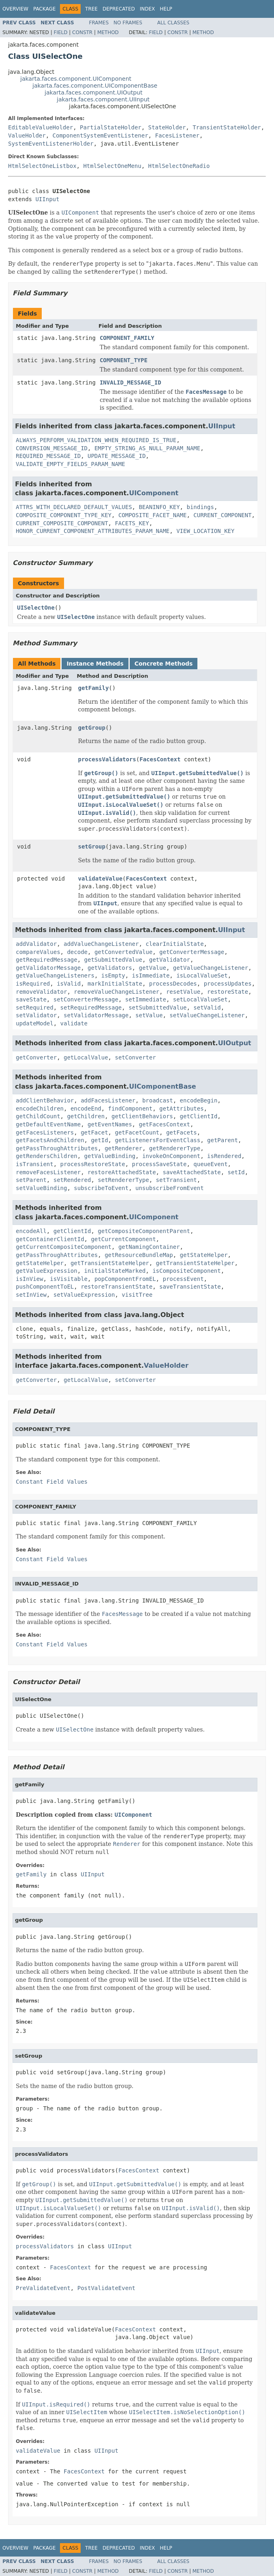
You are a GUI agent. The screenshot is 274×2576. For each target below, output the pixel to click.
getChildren (86, 1116)
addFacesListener (108, 1100)
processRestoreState (92, 1164)
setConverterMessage (86, 999)
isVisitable (69, 1279)
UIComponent (153, 493)
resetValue (183, 991)
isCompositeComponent (186, 1271)
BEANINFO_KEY (159, 507)
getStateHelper (204, 1255)
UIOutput (234, 1043)
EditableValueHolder (40, 127)
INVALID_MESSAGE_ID (130, 382)
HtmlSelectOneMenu (112, 166)
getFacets (181, 1132)
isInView (29, 1279)
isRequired (33, 983)
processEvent (183, 1279)
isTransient (35, 1164)
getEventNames (110, 1124)
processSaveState (159, 1164)
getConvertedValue (123, 952)
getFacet (94, 1132)
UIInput (47, 199)
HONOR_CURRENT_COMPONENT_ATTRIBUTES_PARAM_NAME (92, 531)
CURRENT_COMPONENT (222, 515)
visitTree (137, 1294)
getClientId (199, 1116)
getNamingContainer (149, 1247)
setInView (31, 1294)
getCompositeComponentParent (144, 1231)
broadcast (157, 1100)
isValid (69, 983)
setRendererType (123, 1180)
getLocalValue (86, 1057)
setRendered (72, 1180)
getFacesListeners (45, 1132)
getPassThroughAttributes (57, 1148)
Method (108, 32)
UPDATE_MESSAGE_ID (117, 456)
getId (99, 1140)
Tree (91, 9)
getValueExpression (46, 1271)
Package (44, 9)
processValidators (107, 759)
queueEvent (210, 1164)
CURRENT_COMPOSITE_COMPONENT (62, 523)
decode (77, 952)
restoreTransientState (116, 1286)
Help (166, 9)
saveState (31, 999)
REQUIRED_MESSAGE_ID (48, 456)
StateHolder (167, 127)
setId (236, 1172)
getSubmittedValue (113, 959)
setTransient (176, 1180)
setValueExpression (84, 1294)
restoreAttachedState (122, 1172)
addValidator (36, 944)
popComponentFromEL (125, 1279)
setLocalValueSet (200, 999)
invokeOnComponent (171, 1156)
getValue (152, 968)
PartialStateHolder (110, 127)
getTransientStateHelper (110, 1263)
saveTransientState (190, 1286)
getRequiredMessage (46, 959)
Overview (15, 9)
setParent (31, 1180)
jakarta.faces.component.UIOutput (93, 92)
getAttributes (181, 1108)
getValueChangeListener (210, 968)
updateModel (35, 1023)
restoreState (227, 991)
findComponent (130, 1108)
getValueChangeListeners (55, 975)
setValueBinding (41, 1188)
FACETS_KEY (132, 523)
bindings (200, 507)
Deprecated (119, 9)
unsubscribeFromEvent (169, 1188)
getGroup (91, 727)
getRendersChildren (46, 1156)
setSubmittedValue (157, 1007)
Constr (82, 32)
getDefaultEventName (48, 1124)
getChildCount (38, 1116)
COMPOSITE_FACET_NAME (152, 515)
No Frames (127, 23)
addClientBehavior (45, 1100)
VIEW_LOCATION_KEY (205, 531)
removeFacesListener (48, 1172)
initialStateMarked (115, 1271)
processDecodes (173, 983)
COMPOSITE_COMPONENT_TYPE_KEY (63, 515)
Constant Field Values (52, 1481)
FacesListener (177, 135)
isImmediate (151, 975)
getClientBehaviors (142, 1116)
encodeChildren (40, 1108)
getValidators (110, 968)
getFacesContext (164, 1124)
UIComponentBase (162, 1086)
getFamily (93, 688)
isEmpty (113, 975)
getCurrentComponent (123, 1239)
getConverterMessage (191, 952)
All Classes (173, 23)
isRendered (224, 1156)
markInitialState (115, 983)
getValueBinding (109, 1156)
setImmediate (145, 999)
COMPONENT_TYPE (124, 360)
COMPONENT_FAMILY (127, 338)
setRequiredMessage (91, 1007)
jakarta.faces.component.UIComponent (75, 78)
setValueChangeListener (206, 1015)
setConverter (135, 1057)
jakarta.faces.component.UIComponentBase (94, 85)
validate (74, 1023)
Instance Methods (94, 663)
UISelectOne (36, 607)
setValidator (36, 1015)
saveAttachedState (191, 1172)
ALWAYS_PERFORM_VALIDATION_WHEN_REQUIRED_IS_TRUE (96, 440)
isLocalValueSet (201, 975)
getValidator (169, 959)
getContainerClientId (50, 1239)
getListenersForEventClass (157, 1140)
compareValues (38, 952)
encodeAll (31, 1231)
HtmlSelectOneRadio (179, 166)
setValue (149, 1015)
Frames (99, 23)
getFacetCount (137, 1132)
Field (60, 32)
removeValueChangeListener (116, 991)
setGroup (91, 846)
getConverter (36, 1057)
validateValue (100, 878)
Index (147, 9)
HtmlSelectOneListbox (42, 166)
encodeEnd (86, 1108)
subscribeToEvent (101, 1188)
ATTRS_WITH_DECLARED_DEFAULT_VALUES (74, 507)
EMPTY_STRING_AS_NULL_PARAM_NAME (147, 448)
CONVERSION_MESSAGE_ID (52, 448)
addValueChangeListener (101, 944)
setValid (206, 1007)
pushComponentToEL (45, 1286)
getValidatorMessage (48, 968)
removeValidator (41, 991)
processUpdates (228, 983)
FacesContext (159, 759)
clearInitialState (174, 944)
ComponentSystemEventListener (100, 135)
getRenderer (123, 1148)
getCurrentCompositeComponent (63, 1247)
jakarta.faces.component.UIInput (103, 99)
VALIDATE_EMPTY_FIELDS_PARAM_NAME (70, 464)
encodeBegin (199, 1100)
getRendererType (174, 1148)
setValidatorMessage (96, 1015)
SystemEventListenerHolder (51, 143)
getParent (222, 1140)
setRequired (35, 1007)
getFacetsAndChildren (50, 1140)
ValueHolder (27, 135)
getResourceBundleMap (139, 1255)
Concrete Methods (164, 663)
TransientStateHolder (227, 127)
